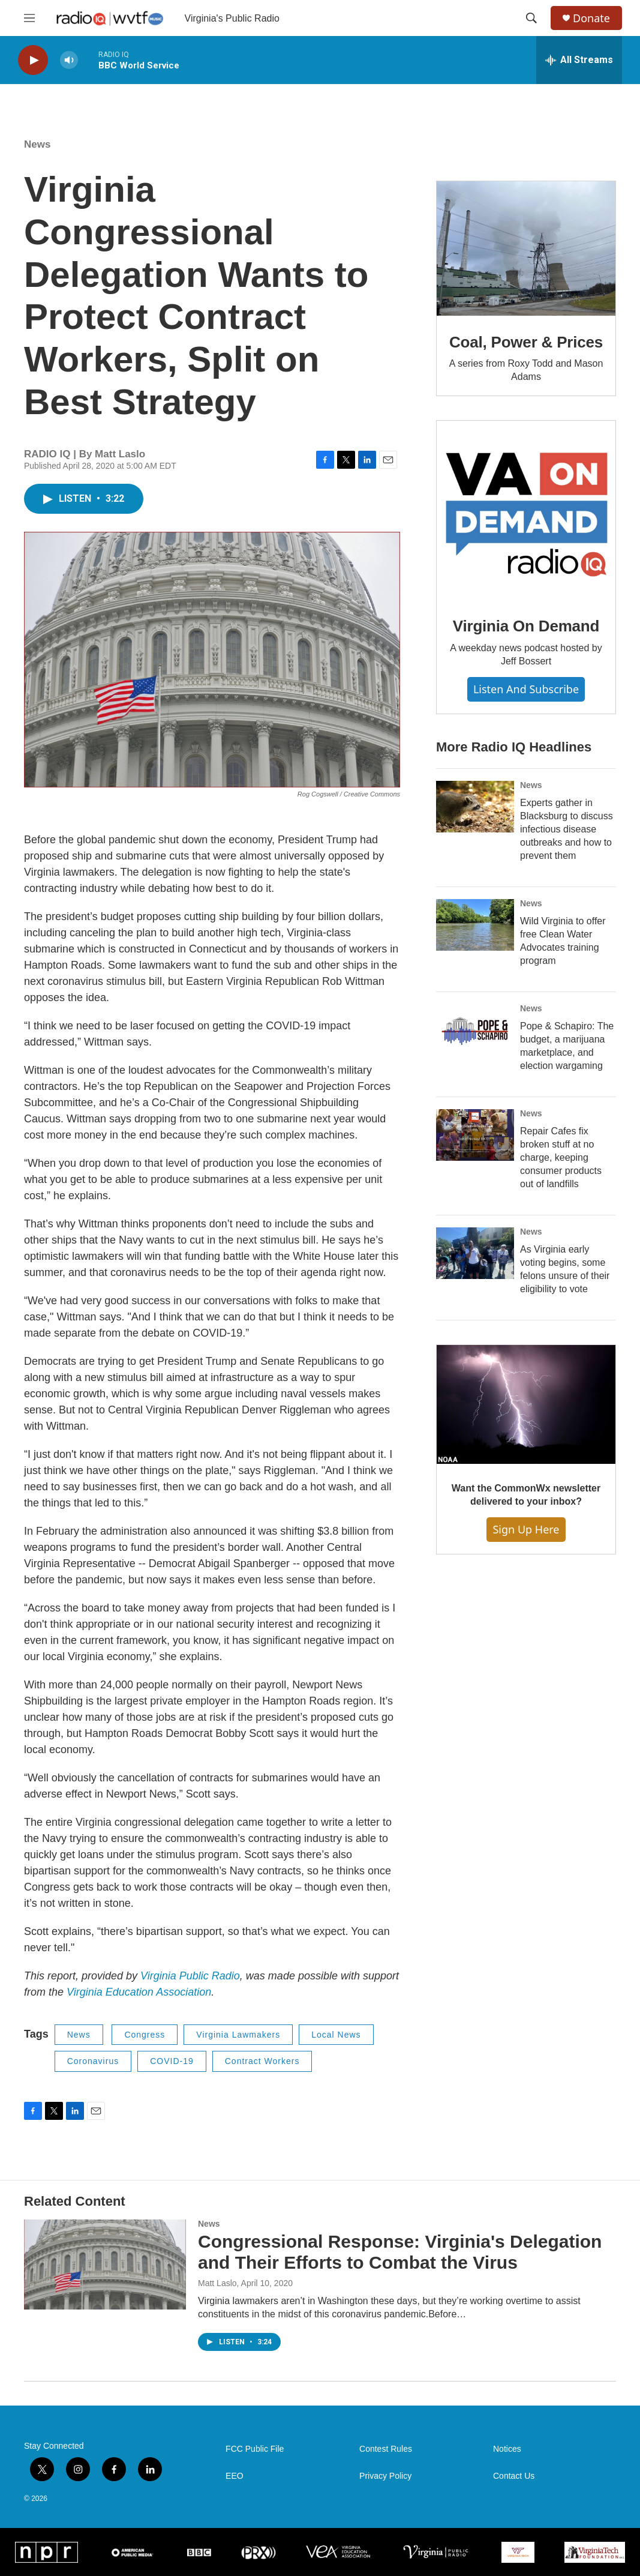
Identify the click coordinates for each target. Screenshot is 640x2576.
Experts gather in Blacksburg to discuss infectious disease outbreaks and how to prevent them (566, 829)
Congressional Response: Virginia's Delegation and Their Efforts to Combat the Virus (400, 2251)
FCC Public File (255, 2449)
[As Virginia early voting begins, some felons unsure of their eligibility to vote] (475, 1253)
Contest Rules (385, 2449)
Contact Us (513, 2476)
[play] (33, 60)
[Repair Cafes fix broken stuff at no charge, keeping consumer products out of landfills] (475, 1135)
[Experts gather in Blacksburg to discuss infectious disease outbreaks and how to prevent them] (475, 806)
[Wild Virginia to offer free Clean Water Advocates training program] (475, 925)
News (37, 144)
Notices (507, 2449)
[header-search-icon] (531, 18)
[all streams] (579, 60)
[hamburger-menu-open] (29, 18)
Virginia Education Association (139, 1992)
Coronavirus (93, 2061)
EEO (235, 2476)
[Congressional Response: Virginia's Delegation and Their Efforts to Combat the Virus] (105, 2264)
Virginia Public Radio (190, 1976)
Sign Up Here (525, 1529)
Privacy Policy (385, 2476)
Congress (144, 2034)
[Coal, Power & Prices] (526, 248)
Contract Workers (262, 2061)
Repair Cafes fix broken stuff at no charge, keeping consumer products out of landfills (561, 1157)
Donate (591, 18)
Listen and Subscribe (526, 689)
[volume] (69, 60)
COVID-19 (172, 2061)
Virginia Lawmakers (238, 2034)
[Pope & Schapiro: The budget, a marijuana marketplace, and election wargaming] (475, 1030)
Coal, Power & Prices (526, 342)
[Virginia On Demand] (526, 510)
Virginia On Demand (526, 626)
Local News (335, 2034)
